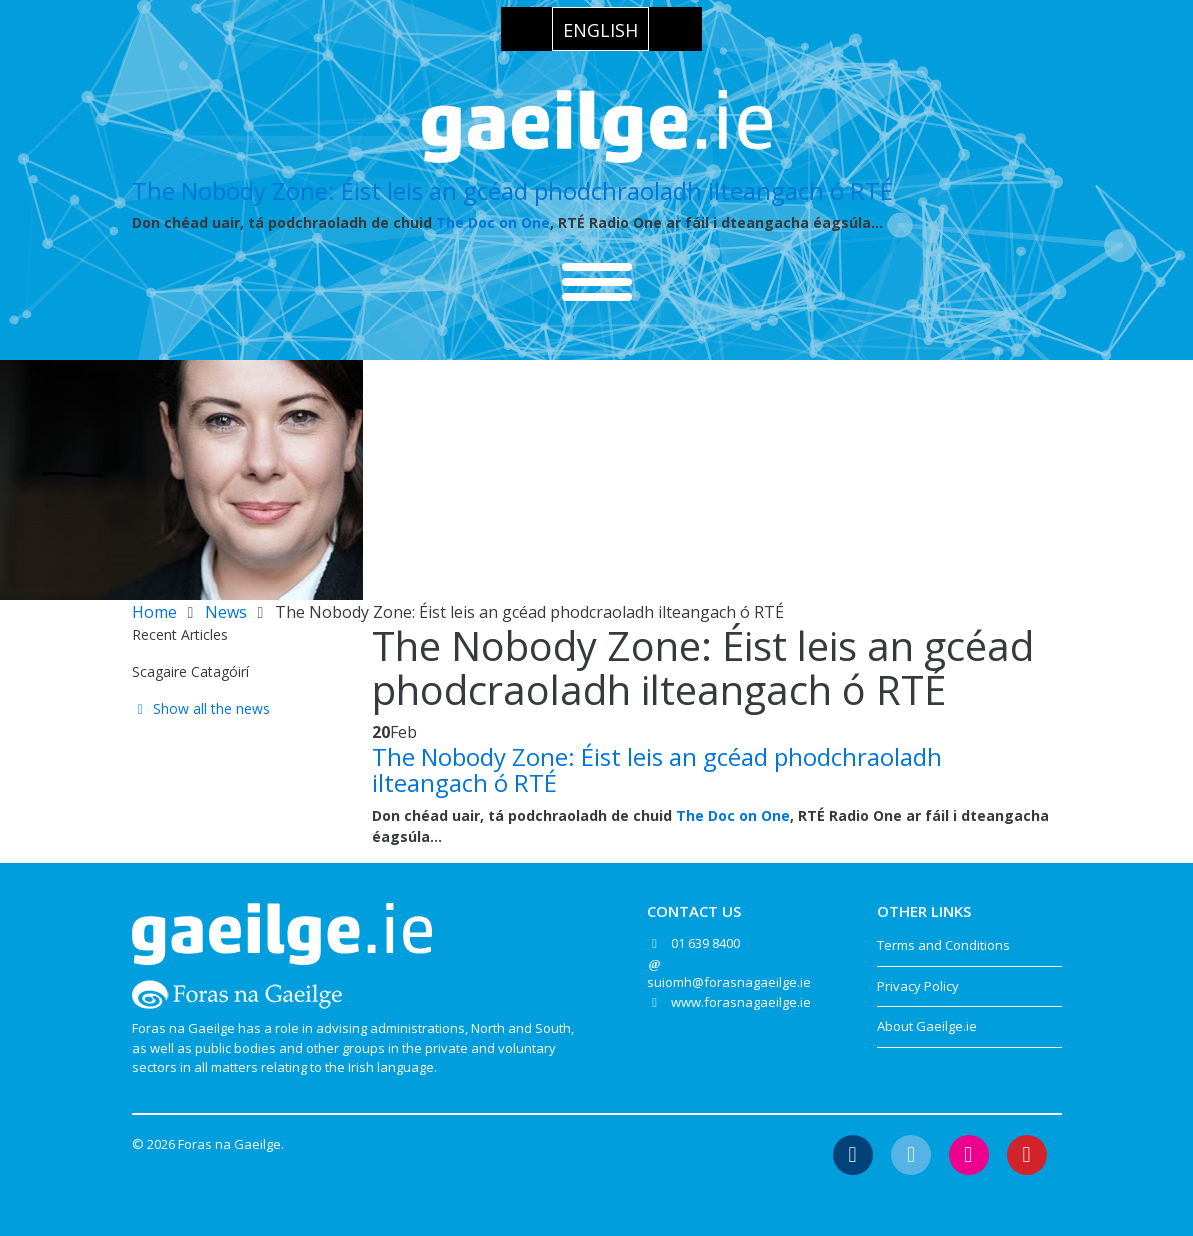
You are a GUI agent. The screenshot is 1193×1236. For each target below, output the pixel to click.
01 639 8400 (705, 943)
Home (154, 612)
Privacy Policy (918, 986)
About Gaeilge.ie (927, 1026)
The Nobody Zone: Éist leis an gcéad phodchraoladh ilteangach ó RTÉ (512, 190)
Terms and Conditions (943, 945)
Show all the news (201, 708)
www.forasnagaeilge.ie (741, 1002)
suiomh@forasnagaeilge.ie (729, 982)
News (226, 612)
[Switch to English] (600, 29)
